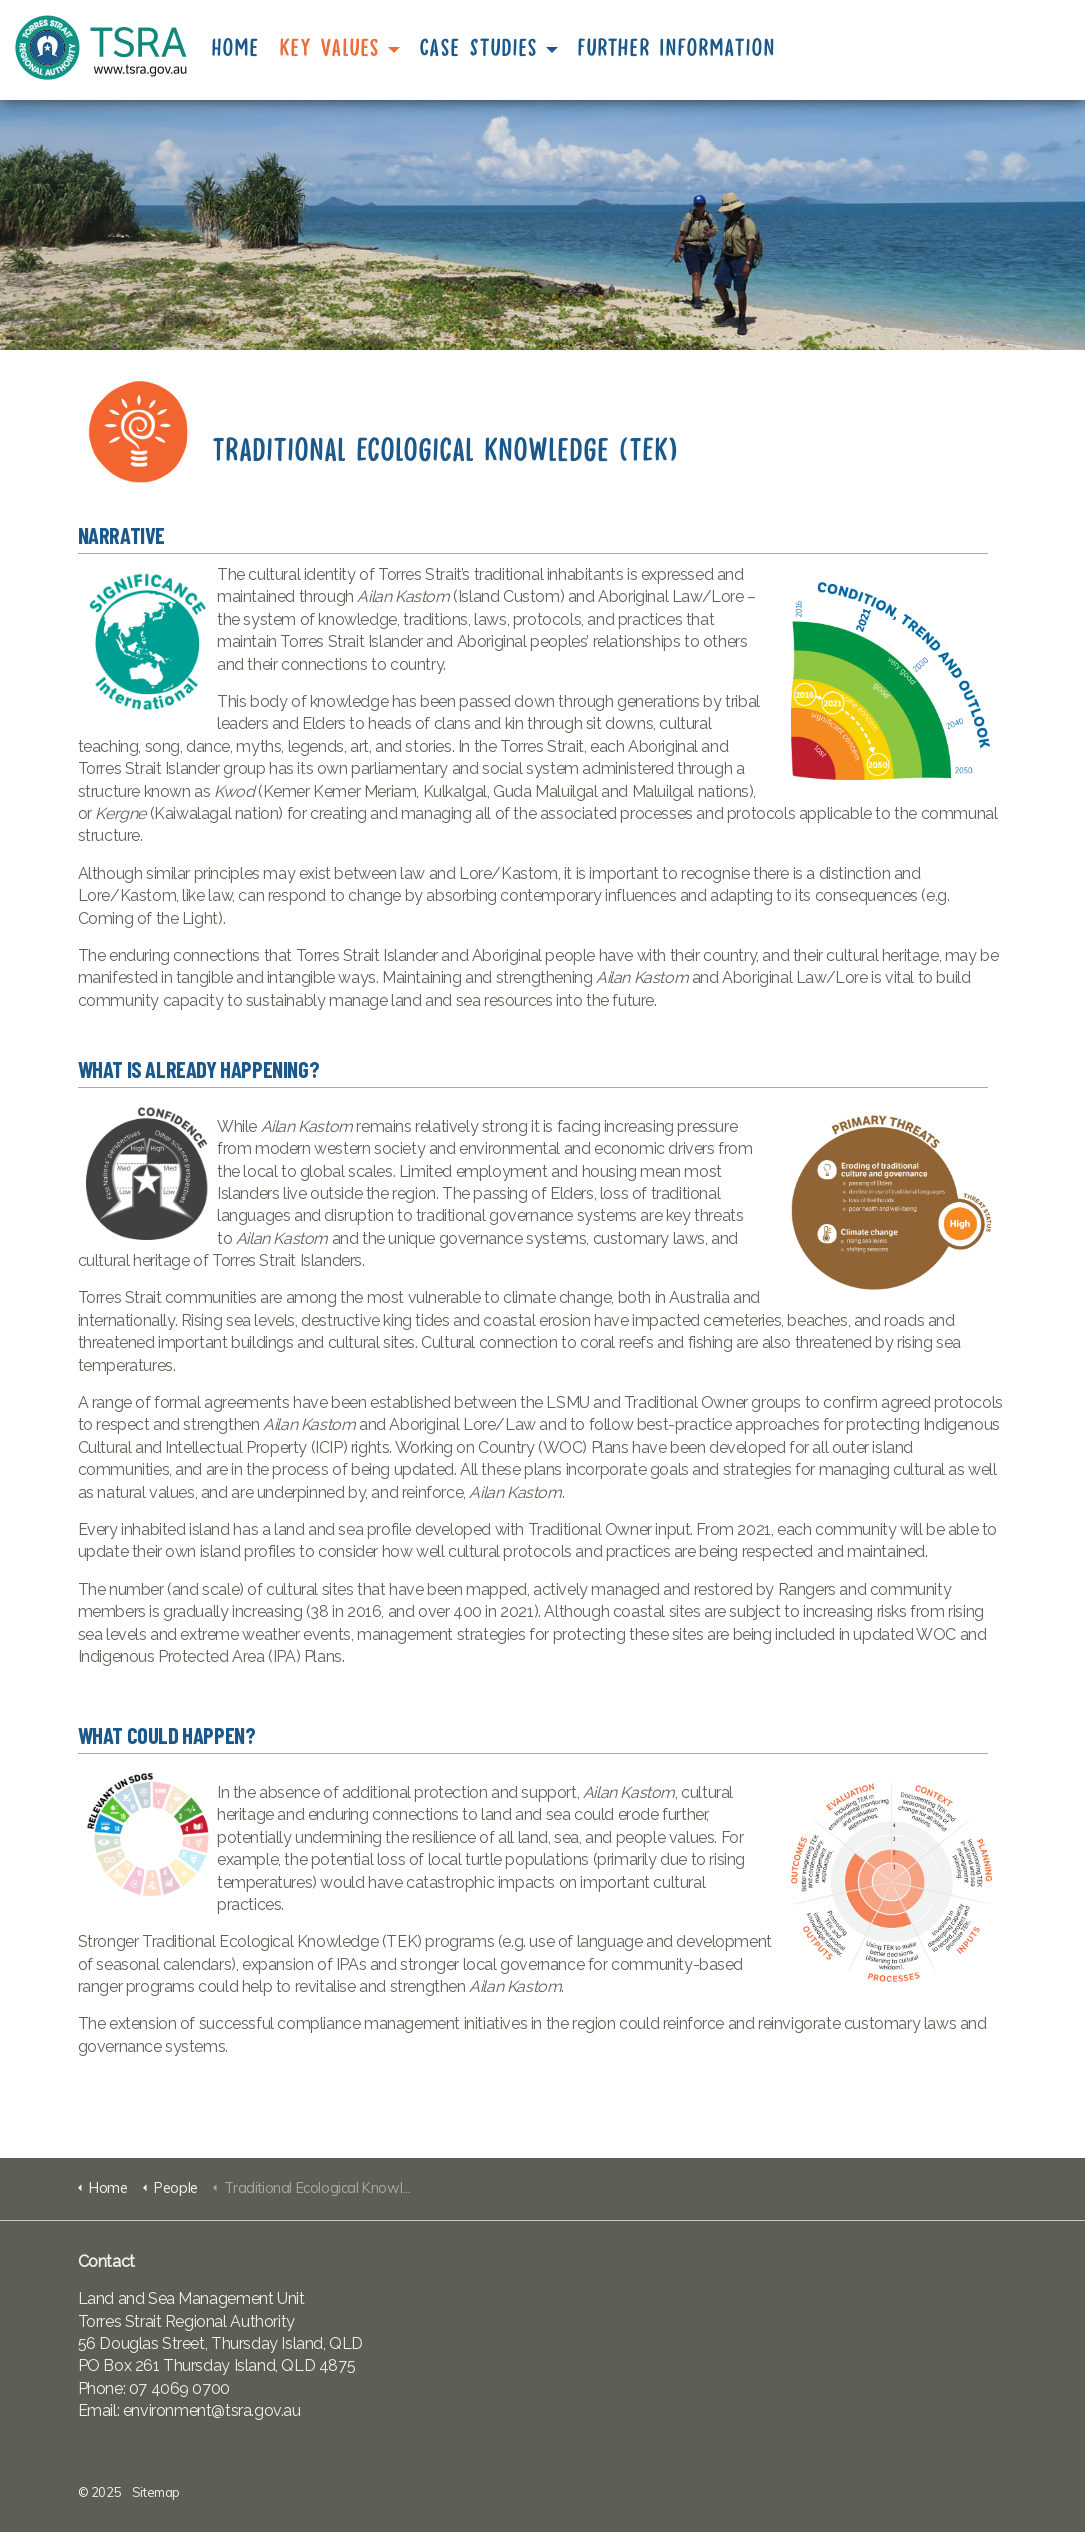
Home (236, 48)
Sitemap (156, 2492)
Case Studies (479, 48)
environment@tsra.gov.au (212, 2410)
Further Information (677, 48)
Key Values (330, 48)
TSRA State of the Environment (101, 47)
